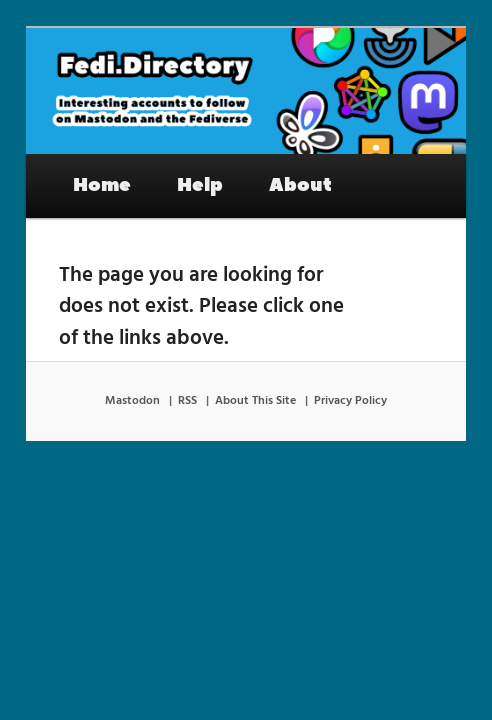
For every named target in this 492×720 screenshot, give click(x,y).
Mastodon (132, 401)
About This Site (255, 401)
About (300, 185)
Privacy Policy (350, 401)
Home (102, 185)
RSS (187, 401)
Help (200, 185)
